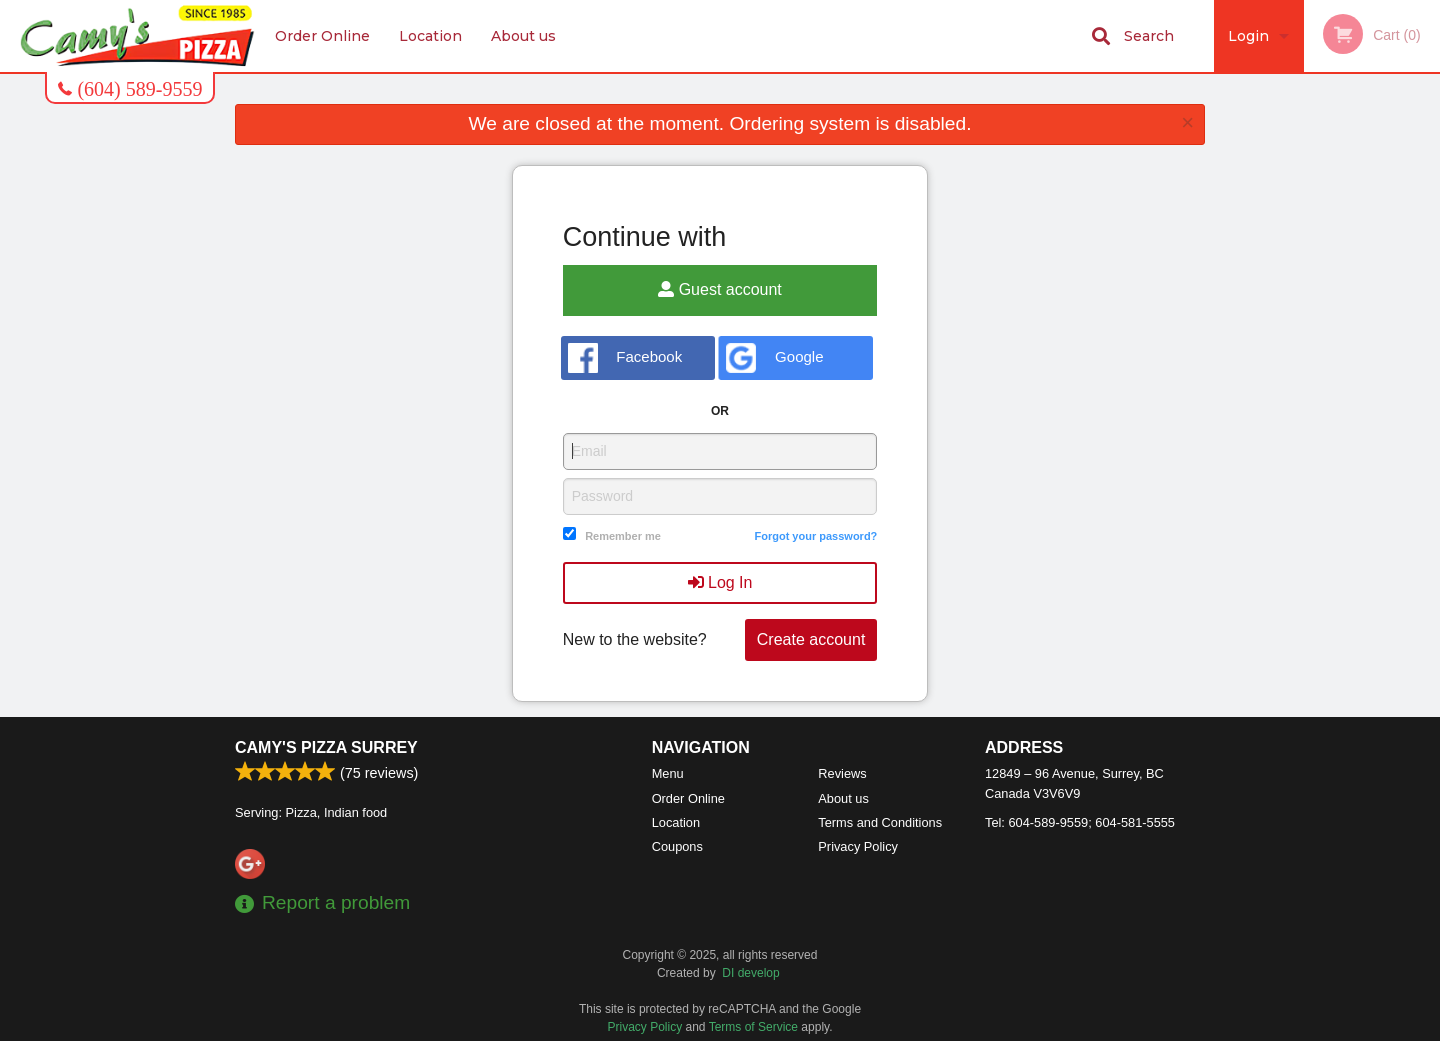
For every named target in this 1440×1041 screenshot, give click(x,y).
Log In (720, 582)
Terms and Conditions (880, 822)
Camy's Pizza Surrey (326, 747)
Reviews (842, 773)
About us (523, 36)
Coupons (677, 846)
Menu (668, 773)
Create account (811, 639)
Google (774, 358)
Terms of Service (753, 1027)
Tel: (1080, 822)
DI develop (750, 973)
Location (430, 36)
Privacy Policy (858, 846)
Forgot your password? (815, 536)
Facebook (625, 358)
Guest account (720, 289)
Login (1248, 36)
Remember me (623, 536)
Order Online (322, 36)
